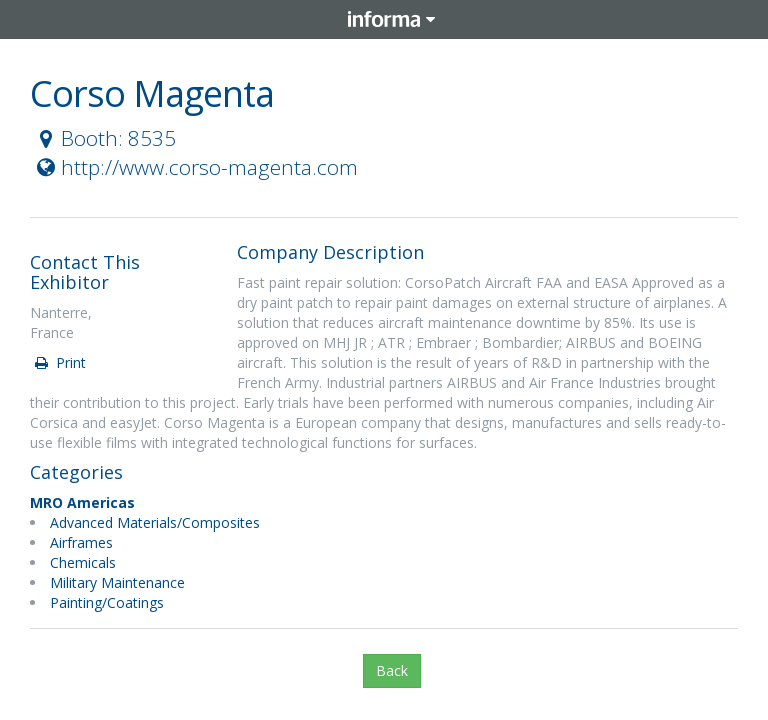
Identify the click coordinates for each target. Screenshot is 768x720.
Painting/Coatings (107, 602)
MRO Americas (82, 502)
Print (59, 362)
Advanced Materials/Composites (155, 522)
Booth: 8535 (104, 138)
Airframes (81, 542)
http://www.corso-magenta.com (195, 167)
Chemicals (83, 562)
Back (392, 670)
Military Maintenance (117, 582)
